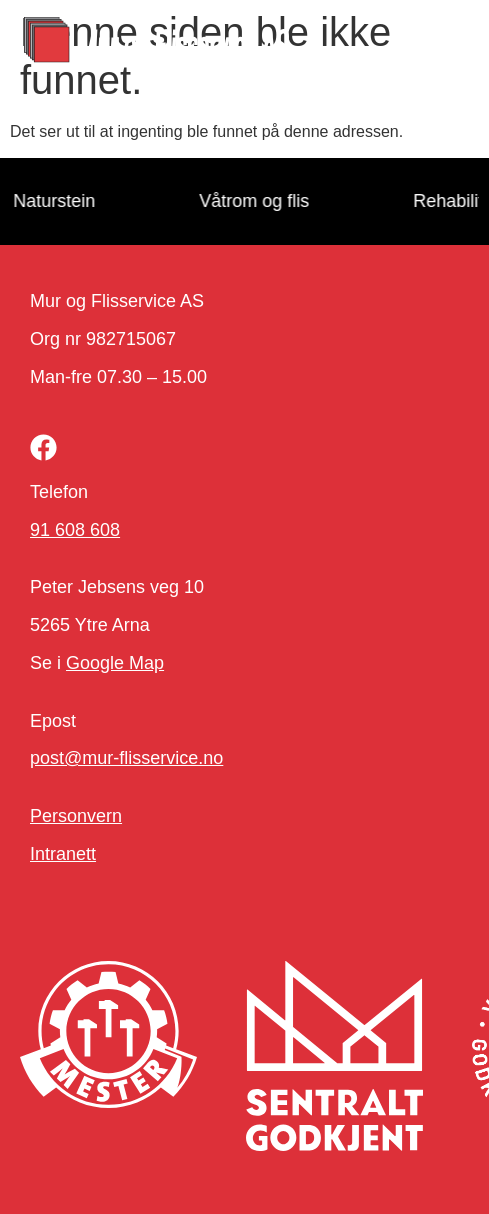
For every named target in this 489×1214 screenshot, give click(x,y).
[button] (440, 43)
